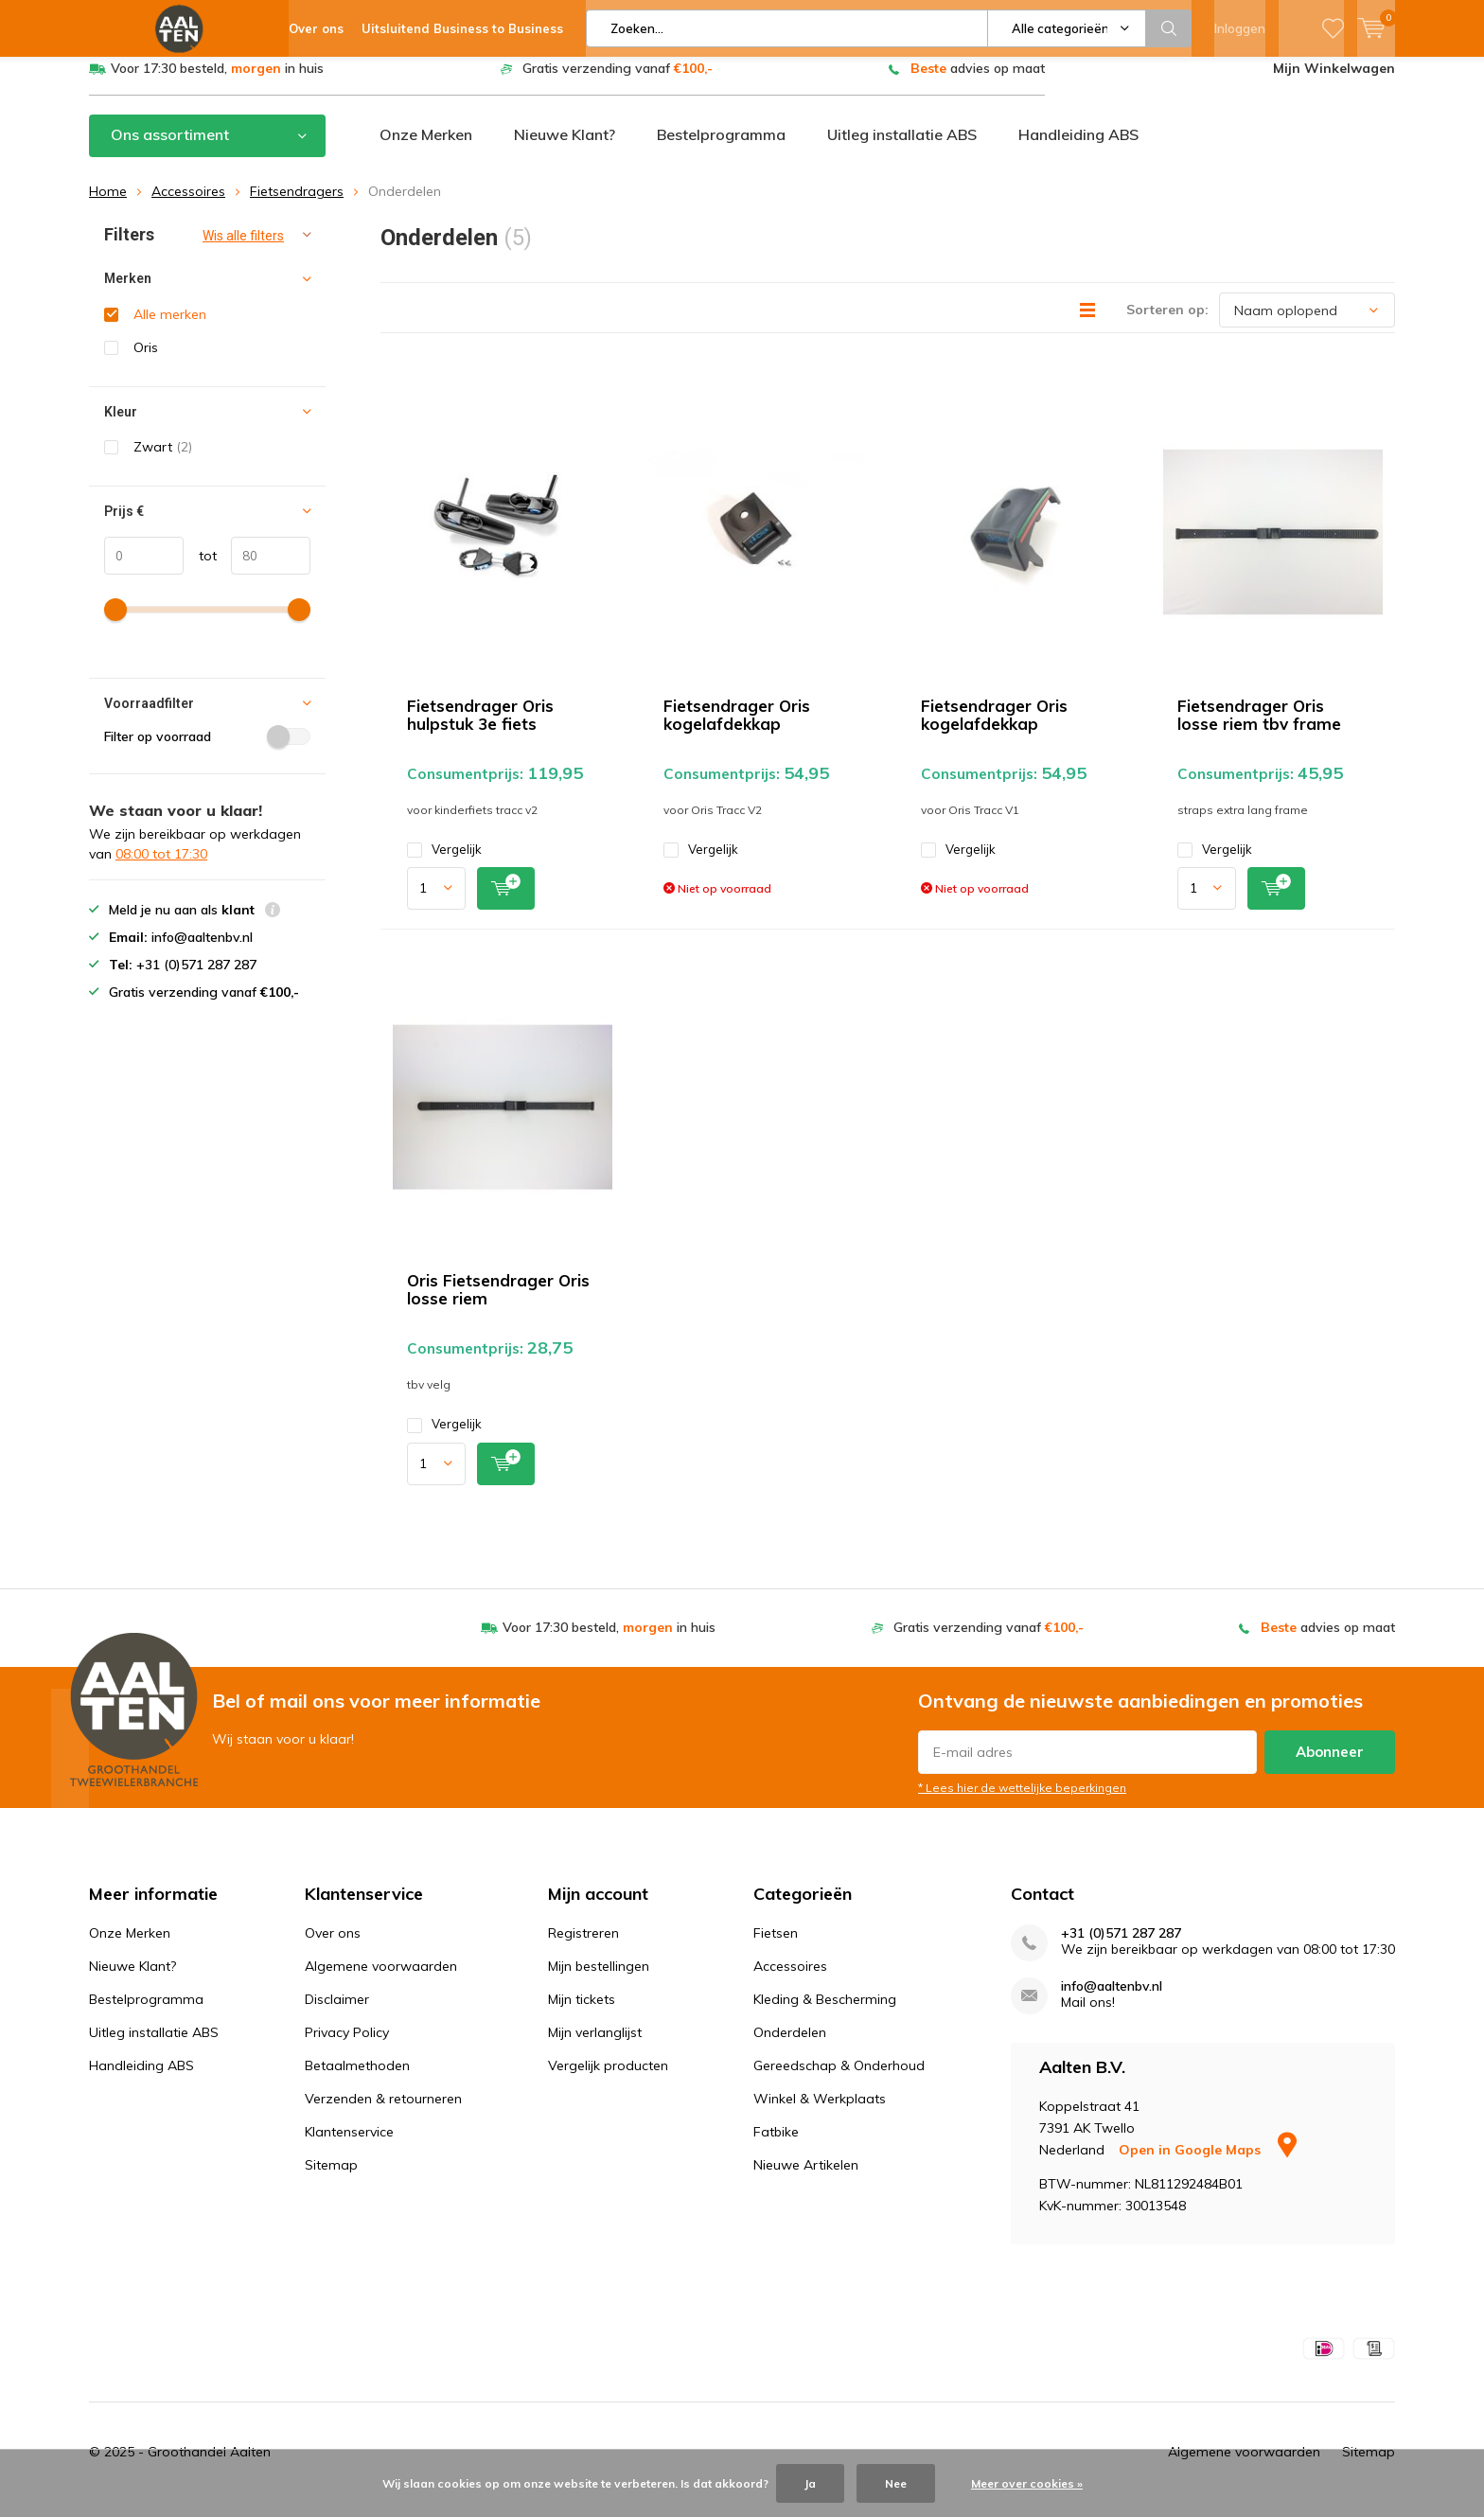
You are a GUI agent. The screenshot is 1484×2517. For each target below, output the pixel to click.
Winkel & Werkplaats (819, 2112)
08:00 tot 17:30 (161, 868)
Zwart (162, 461)
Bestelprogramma (721, 148)
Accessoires (188, 205)
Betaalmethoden (357, 2079)
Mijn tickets (581, 2013)
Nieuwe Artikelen (805, 2179)
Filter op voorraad (207, 750)
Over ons (333, 1947)
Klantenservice (349, 2145)
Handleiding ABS (1078, 148)
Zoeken (1169, 28)
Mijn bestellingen (598, 1980)
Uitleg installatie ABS (902, 148)
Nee (896, 2483)
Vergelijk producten (608, 2079)
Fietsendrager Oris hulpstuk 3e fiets (480, 729)
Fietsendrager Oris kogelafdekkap (736, 729)
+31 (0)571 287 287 (1121, 1948)
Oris (145, 361)
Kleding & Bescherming (824, 2013)
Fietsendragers (297, 205)
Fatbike (776, 2145)
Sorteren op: (1167, 323)
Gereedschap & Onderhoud (839, 2079)
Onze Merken (426, 148)
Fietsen (775, 1947)
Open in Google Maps (1208, 2163)
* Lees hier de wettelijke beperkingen (1022, 1802)
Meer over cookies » (1027, 2483)
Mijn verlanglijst (595, 2046)
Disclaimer (337, 2013)
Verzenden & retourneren (383, 2112)
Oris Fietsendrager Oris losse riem (498, 1303)
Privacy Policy (347, 2046)
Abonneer (1330, 1766)
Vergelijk (444, 864)
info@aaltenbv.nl (1111, 2001)
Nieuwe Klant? (564, 148)
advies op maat (977, 82)
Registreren (583, 1947)
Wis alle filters (243, 249)
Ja (810, 2483)
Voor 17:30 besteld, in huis (217, 82)
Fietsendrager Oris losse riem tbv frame (1259, 729)
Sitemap (331, 2179)
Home (108, 205)
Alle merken (169, 328)
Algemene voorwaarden (381, 1980)
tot (200, 568)
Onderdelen (789, 2046)
